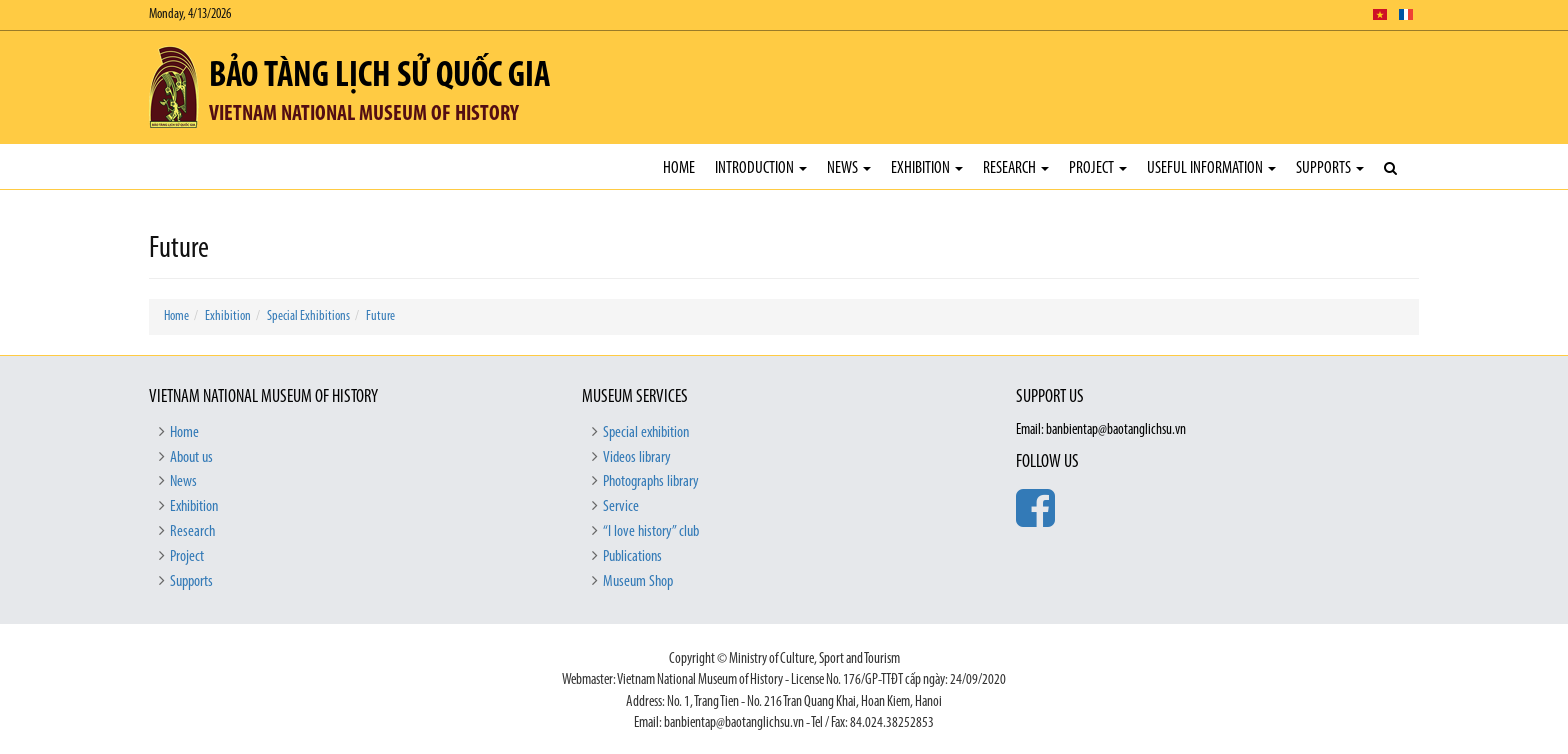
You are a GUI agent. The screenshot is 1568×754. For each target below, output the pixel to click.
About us (191, 458)
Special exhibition (646, 433)
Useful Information (1211, 168)
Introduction (761, 168)
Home (679, 168)
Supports (1330, 168)
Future (380, 316)
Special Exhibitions (308, 316)
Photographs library (651, 482)
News (849, 168)
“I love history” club (651, 532)
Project (1098, 168)
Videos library (637, 458)
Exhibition (927, 168)
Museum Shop (638, 582)
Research (1016, 168)
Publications (632, 557)
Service (621, 507)
